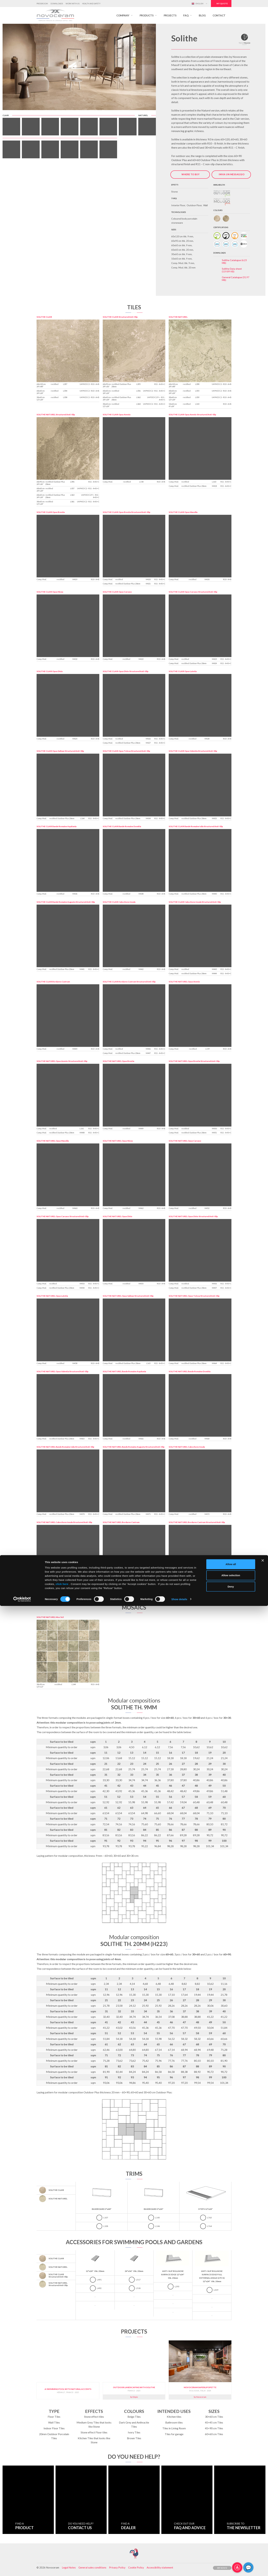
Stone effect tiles (94, 2416)
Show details (179, 2569)
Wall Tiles (54, 2422)
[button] (124, 15)
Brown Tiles (134, 2438)
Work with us (72, 3)
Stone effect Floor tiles (94, 2432)
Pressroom (42, 3)
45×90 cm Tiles (214, 2428)
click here (62, 2554)
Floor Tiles (54, 2416)
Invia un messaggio (231, 174)
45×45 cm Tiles (214, 2422)
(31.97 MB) (235, 278)
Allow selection (230, 2545)
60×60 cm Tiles (214, 2434)
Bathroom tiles (174, 2422)
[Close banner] (263, 2530)
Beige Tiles (134, 2416)
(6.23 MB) (234, 261)
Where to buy (190, 174)
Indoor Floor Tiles (54, 2428)
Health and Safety (91, 3)
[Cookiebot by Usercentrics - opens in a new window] (22, 2569)
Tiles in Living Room (174, 2428)
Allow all (231, 2534)
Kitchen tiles (174, 2416)
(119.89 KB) (232, 270)
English (197, 3)
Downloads (57, 3)
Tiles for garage (174, 2434)
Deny (231, 2556)
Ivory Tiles (134, 2432)
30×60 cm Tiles (214, 2416)
